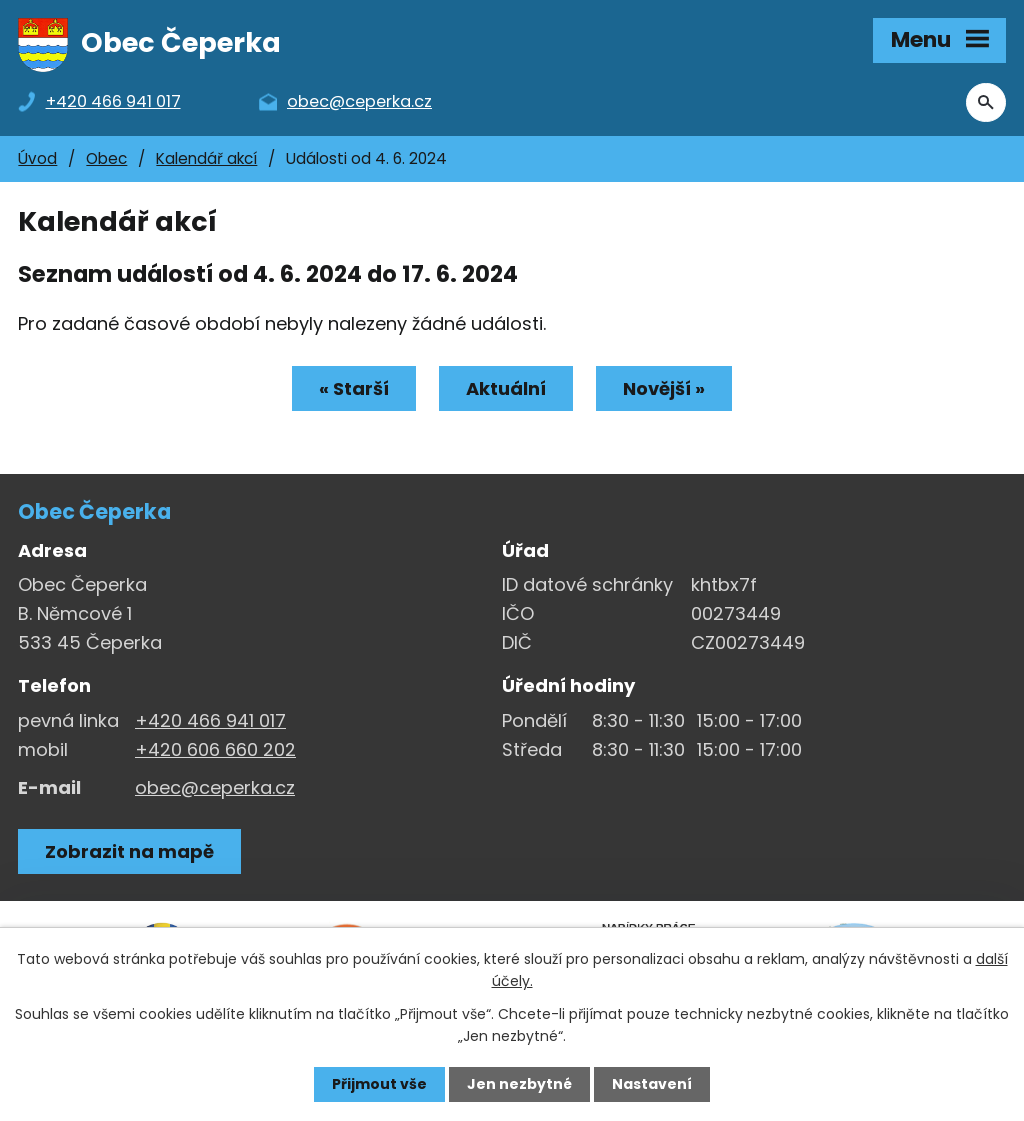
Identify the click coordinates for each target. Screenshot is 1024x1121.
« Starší (354, 388)
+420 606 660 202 (215, 749)
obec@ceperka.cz (215, 787)
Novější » (664, 388)
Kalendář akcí (206, 158)
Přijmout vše (379, 1084)
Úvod (37, 158)
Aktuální (506, 388)
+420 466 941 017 (210, 720)
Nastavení (652, 1084)
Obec (106, 158)
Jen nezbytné (519, 1084)
